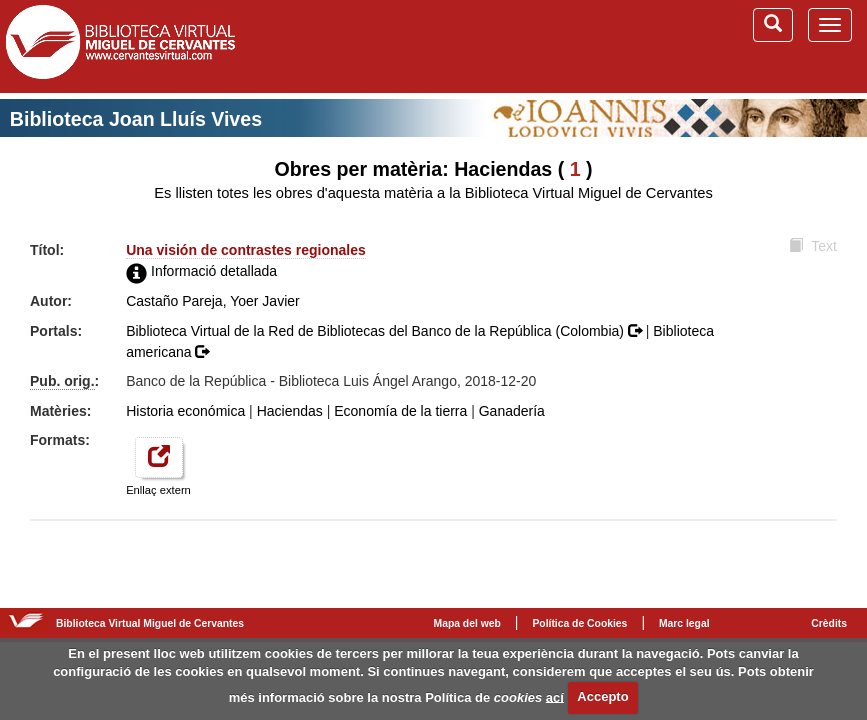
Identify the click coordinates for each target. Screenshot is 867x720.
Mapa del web (467, 623)
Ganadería (512, 411)
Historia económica (185, 411)
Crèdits (829, 623)
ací (555, 696)
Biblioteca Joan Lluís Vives (136, 119)
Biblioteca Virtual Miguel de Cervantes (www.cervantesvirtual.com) (120, 46)
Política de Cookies (579, 623)
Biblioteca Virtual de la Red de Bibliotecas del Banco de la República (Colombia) (386, 331)
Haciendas (290, 411)
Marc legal (684, 623)
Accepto (602, 696)
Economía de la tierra (400, 411)
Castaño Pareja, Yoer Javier (213, 301)
